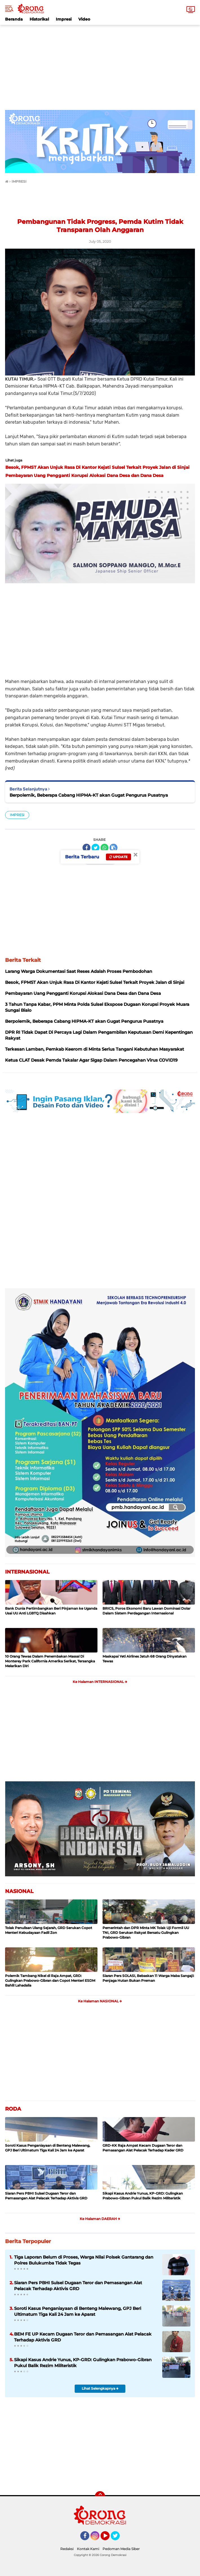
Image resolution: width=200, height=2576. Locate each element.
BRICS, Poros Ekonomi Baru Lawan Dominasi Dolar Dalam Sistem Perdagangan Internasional (146, 1610)
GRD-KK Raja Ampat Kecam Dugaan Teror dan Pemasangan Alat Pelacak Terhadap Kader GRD (143, 2147)
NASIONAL (19, 1891)
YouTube (109, 2538)
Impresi (64, 19)
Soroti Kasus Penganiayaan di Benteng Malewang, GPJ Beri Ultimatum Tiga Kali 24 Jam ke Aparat (47, 2147)
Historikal (39, 19)
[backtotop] (100, 2496)
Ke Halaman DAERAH (100, 2219)
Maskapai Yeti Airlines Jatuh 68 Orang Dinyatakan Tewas (144, 1658)
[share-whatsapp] (104, 848)
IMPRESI (17, 815)
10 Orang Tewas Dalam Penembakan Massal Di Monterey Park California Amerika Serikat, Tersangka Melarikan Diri (50, 1661)
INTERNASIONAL (27, 1572)
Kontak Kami (88, 2549)
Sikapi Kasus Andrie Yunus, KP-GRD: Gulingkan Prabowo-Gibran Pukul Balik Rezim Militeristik (143, 2195)
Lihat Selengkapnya (100, 2388)
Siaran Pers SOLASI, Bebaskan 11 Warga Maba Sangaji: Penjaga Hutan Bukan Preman (148, 1978)
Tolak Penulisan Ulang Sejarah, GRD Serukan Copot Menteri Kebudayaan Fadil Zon (48, 1930)
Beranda (14, 19)
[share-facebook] (86, 848)
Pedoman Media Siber (121, 2549)
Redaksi (67, 2549)
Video (84, 19)
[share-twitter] (95, 848)
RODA (13, 2109)
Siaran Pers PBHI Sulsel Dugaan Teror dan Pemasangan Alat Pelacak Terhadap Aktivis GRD (46, 2195)
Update (118, 857)
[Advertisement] (100, 64)
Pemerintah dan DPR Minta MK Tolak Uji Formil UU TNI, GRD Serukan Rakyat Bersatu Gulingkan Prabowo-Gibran (146, 1932)
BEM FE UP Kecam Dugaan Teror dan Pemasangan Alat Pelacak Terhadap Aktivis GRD (83, 2337)
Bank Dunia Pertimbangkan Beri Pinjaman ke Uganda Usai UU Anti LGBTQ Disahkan (51, 1610)
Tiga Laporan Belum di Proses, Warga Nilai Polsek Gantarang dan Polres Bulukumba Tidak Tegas (83, 2260)
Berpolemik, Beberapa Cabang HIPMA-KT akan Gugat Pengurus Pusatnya (89, 795)
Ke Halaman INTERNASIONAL (100, 1682)
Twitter (118, 2538)
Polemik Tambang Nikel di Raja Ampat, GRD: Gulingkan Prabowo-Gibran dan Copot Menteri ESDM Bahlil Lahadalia (50, 1980)
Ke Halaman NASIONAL (100, 2001)
